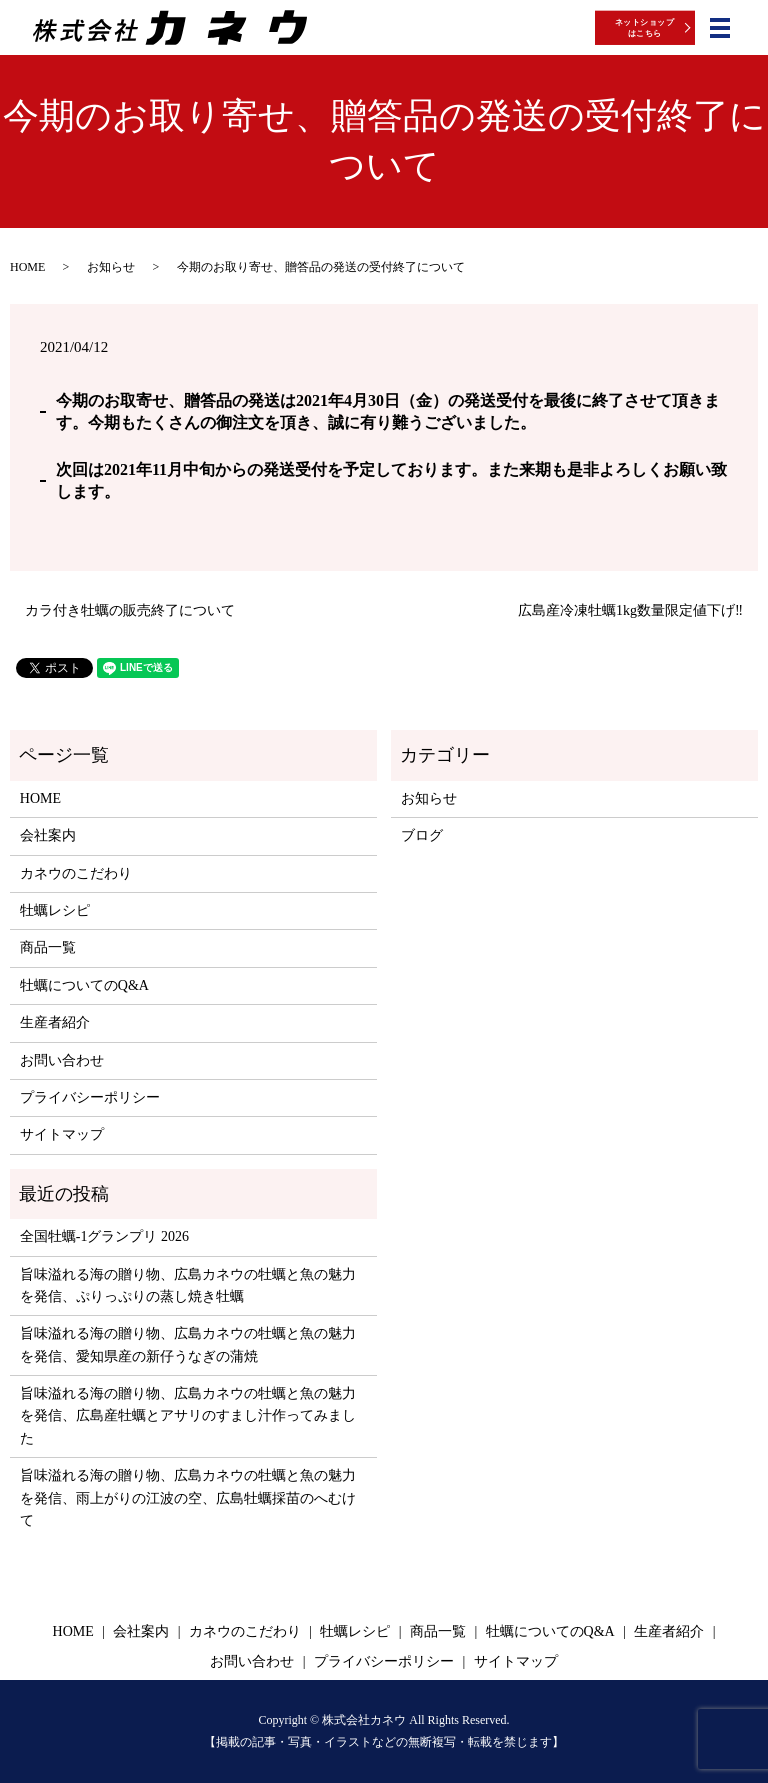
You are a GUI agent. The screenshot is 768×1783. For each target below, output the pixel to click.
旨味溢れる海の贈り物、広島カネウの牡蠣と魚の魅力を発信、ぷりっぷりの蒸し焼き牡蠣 (188, 1285)
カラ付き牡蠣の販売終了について (130, 610)
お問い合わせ (62, 1060)
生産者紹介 (55, 1022)
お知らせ (111, 267)
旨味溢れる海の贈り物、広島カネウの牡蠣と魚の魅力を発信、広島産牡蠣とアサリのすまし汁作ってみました (188, 1416)
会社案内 (48, 835)
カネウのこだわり (76, 873)
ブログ (422, 835)
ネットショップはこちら (644, 27)
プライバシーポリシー (90, 1097)
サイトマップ (62, 1134)
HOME (27, 267)
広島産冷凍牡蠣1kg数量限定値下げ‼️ (630, 610)
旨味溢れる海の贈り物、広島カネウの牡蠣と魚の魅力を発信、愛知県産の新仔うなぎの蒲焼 (188, 1344)
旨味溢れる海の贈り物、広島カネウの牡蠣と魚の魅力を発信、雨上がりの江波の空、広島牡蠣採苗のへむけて (188, 1498)
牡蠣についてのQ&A (84, 985)
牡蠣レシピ (55, 910)
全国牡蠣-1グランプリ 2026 (104, 1236)
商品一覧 (48, 947)
